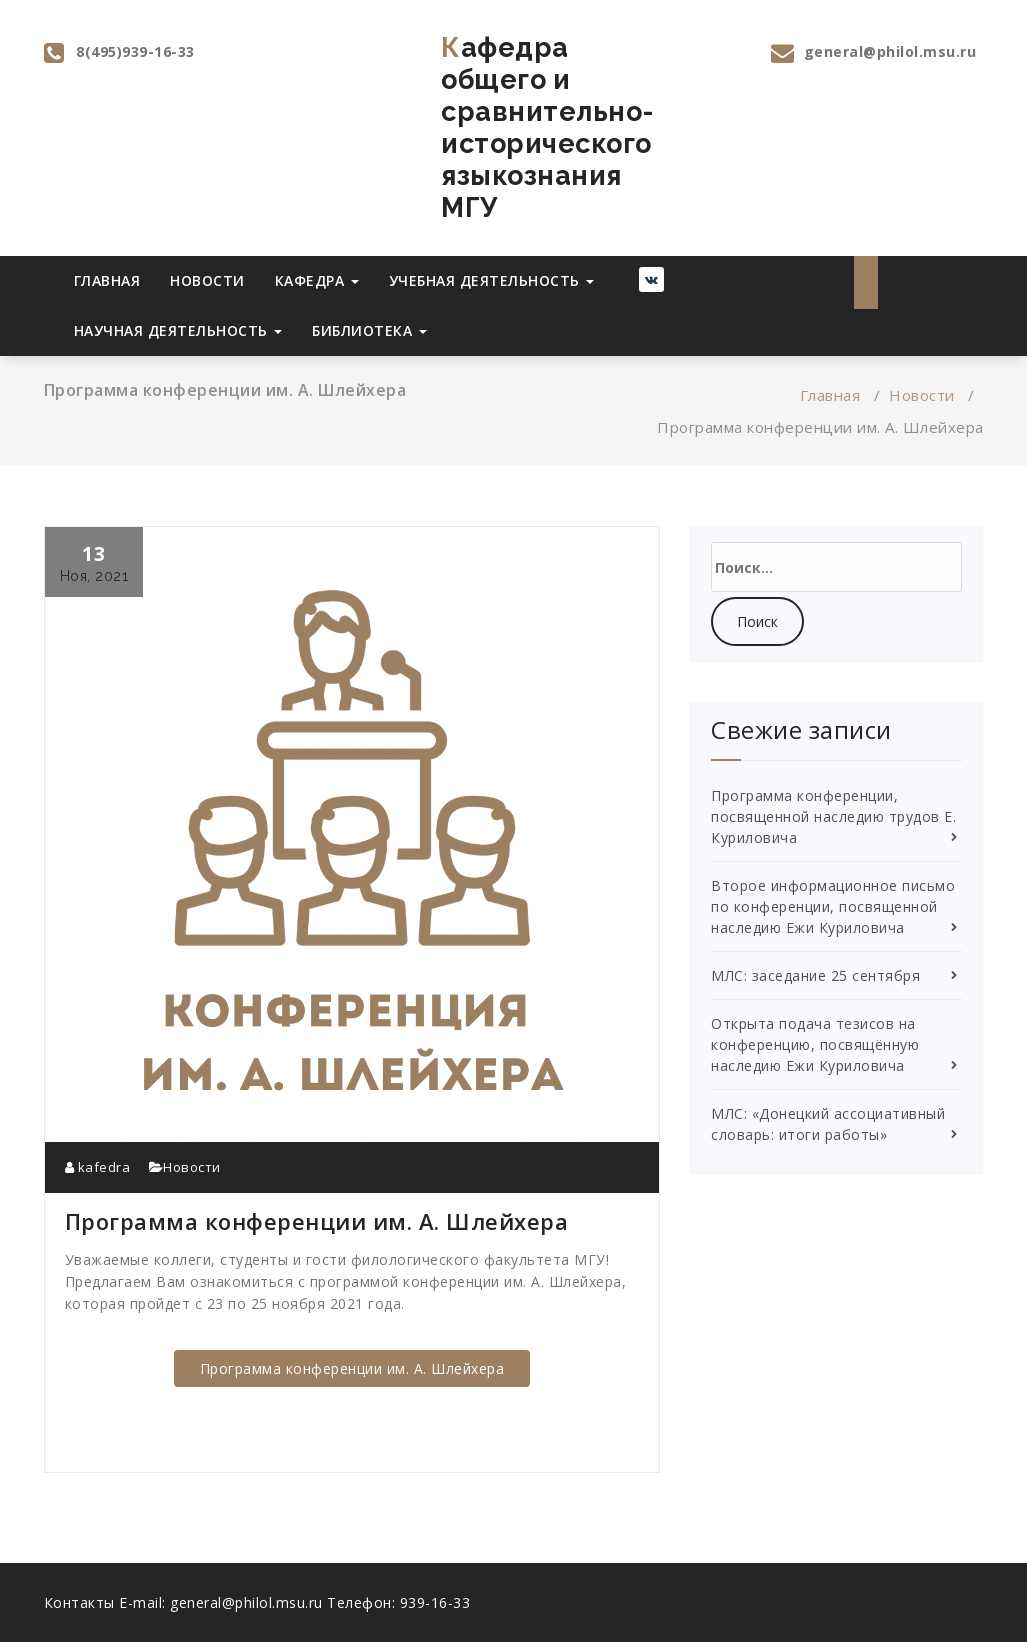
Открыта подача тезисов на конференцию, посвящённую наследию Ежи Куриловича (815, 1044)
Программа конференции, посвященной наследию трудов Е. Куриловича (833, 816)
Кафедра (317, 280)
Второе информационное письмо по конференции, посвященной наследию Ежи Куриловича (833, 906)
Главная (107, 280)
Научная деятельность (178, 330)
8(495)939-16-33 (135, 51)
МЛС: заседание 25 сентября (815, 975)
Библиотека (369, 330)
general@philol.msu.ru (890, 51)
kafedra (98, 1167)
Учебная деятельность (492, 280)
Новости (207, 280)
